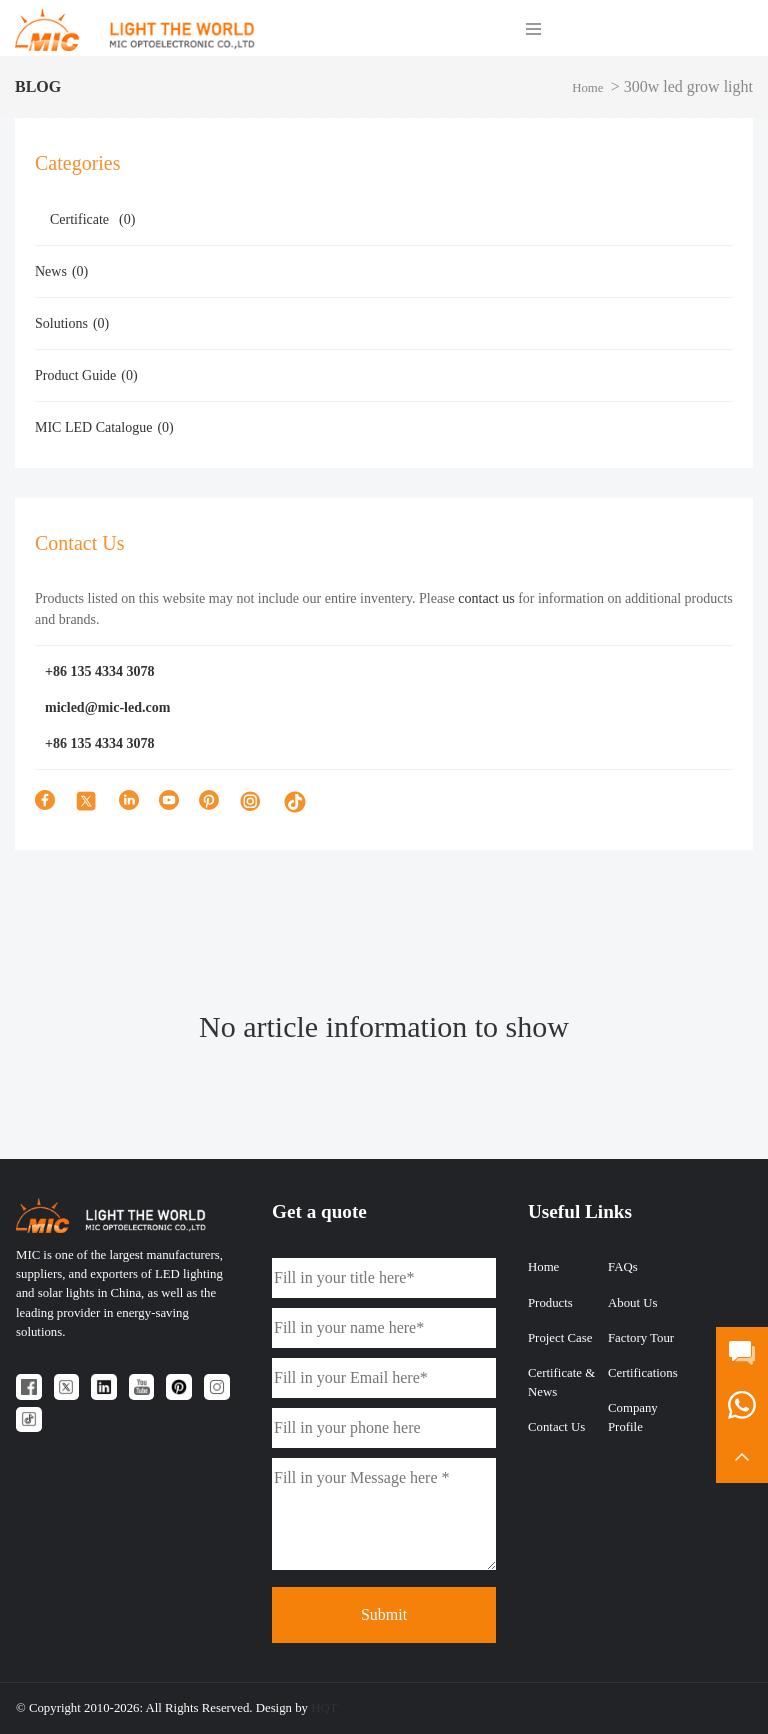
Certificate (92, 219)
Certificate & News (561, 1382)
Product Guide (86, 375)
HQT (324, 1708)
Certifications (643, 1373)
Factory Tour (641, 1338)
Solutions (72, 323)
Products (550, 1303)
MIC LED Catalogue (104, 427)
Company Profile (633, 1417)
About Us (632, 1303)
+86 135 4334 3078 (99, 671)
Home (587, 88)
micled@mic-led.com (107, 707)
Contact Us (556, 1427)
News (61, 271)
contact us (486, 598)
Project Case (560, 1338)
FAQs (623, 1267)
